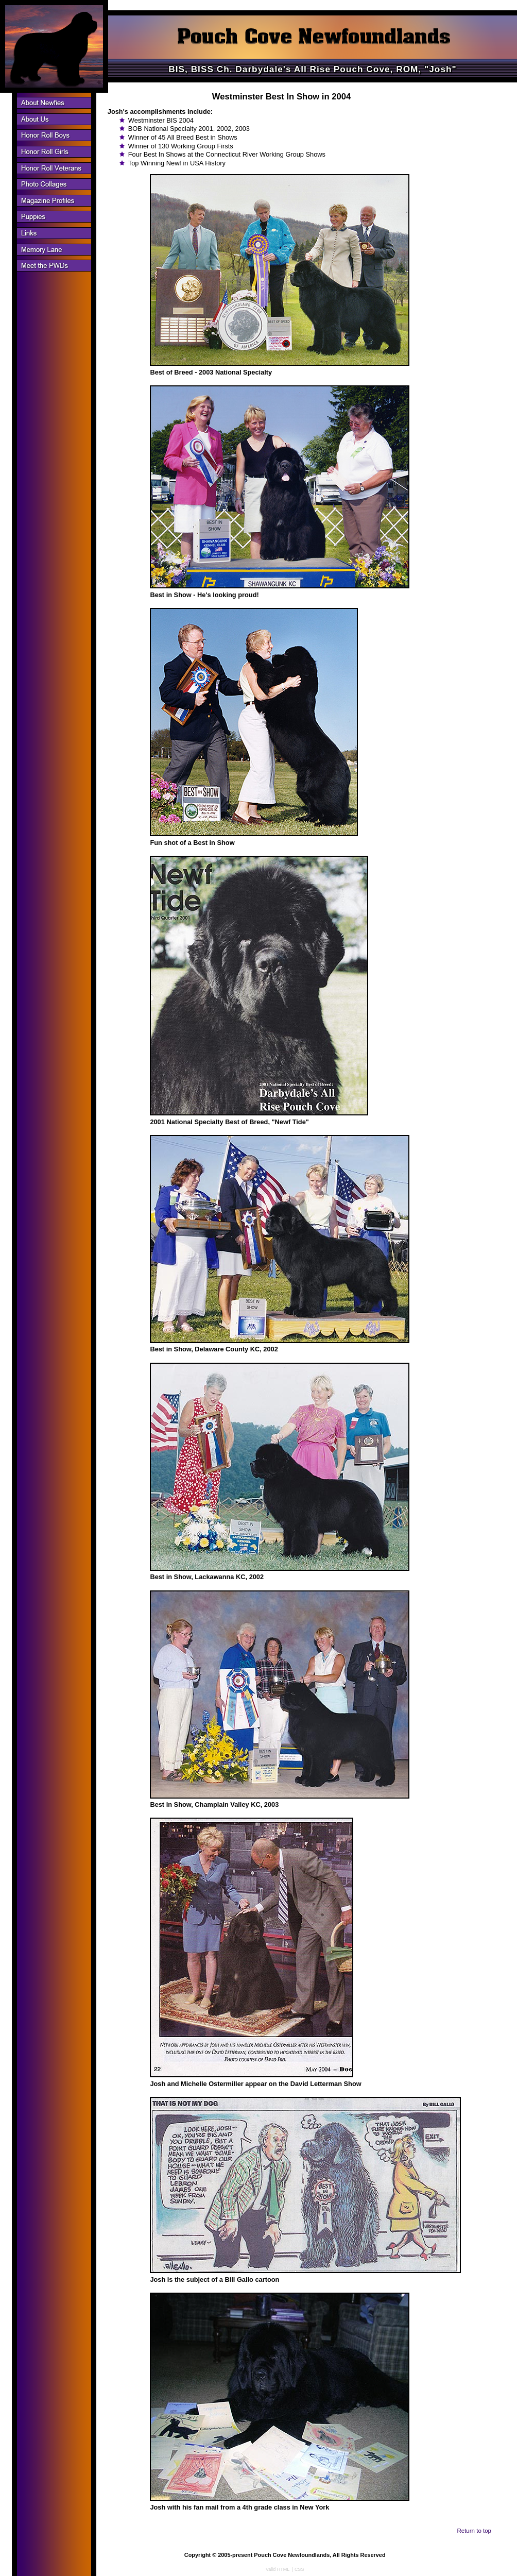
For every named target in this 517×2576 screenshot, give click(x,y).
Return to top (474, 2531)
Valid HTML (277, 2569)
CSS (299, 2569)
